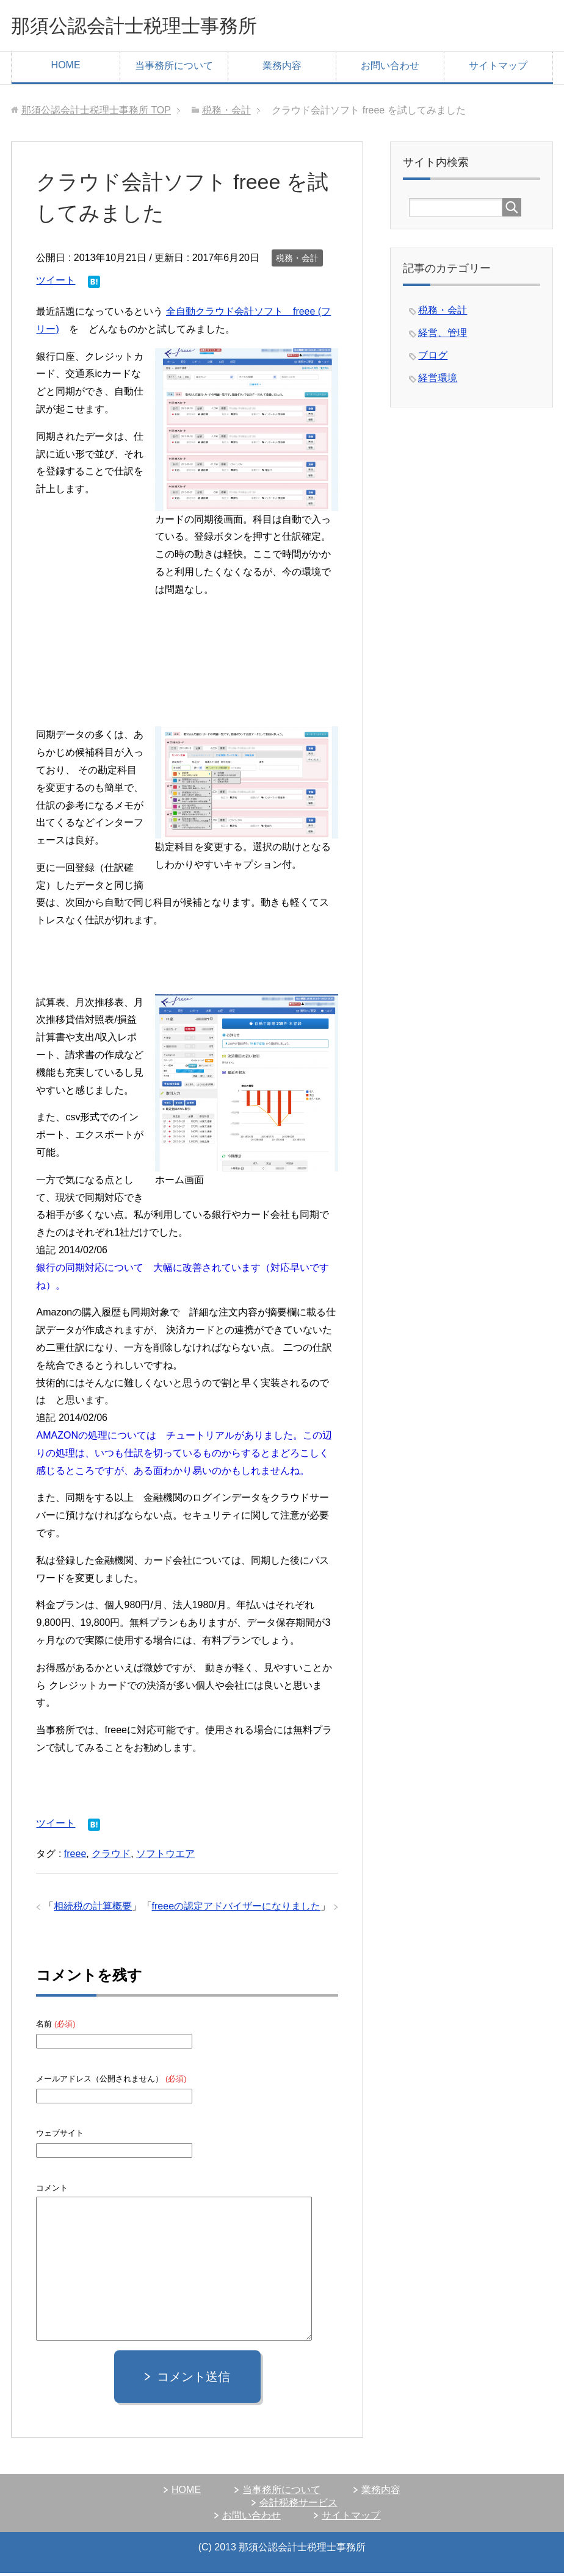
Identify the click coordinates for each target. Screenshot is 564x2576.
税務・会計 (297, 261)
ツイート (55, 283)
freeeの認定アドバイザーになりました (236, 1909)
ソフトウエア (165, 1857)
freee (75, 1857)
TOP (96, 113)
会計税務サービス (298, 2505)
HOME (66, 68)
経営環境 (437, 381)
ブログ (432, 358)
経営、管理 (442, 336)
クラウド (111, 1857)
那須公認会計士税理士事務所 (154, 26)
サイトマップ (498, 68)
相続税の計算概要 (93, 1909)
